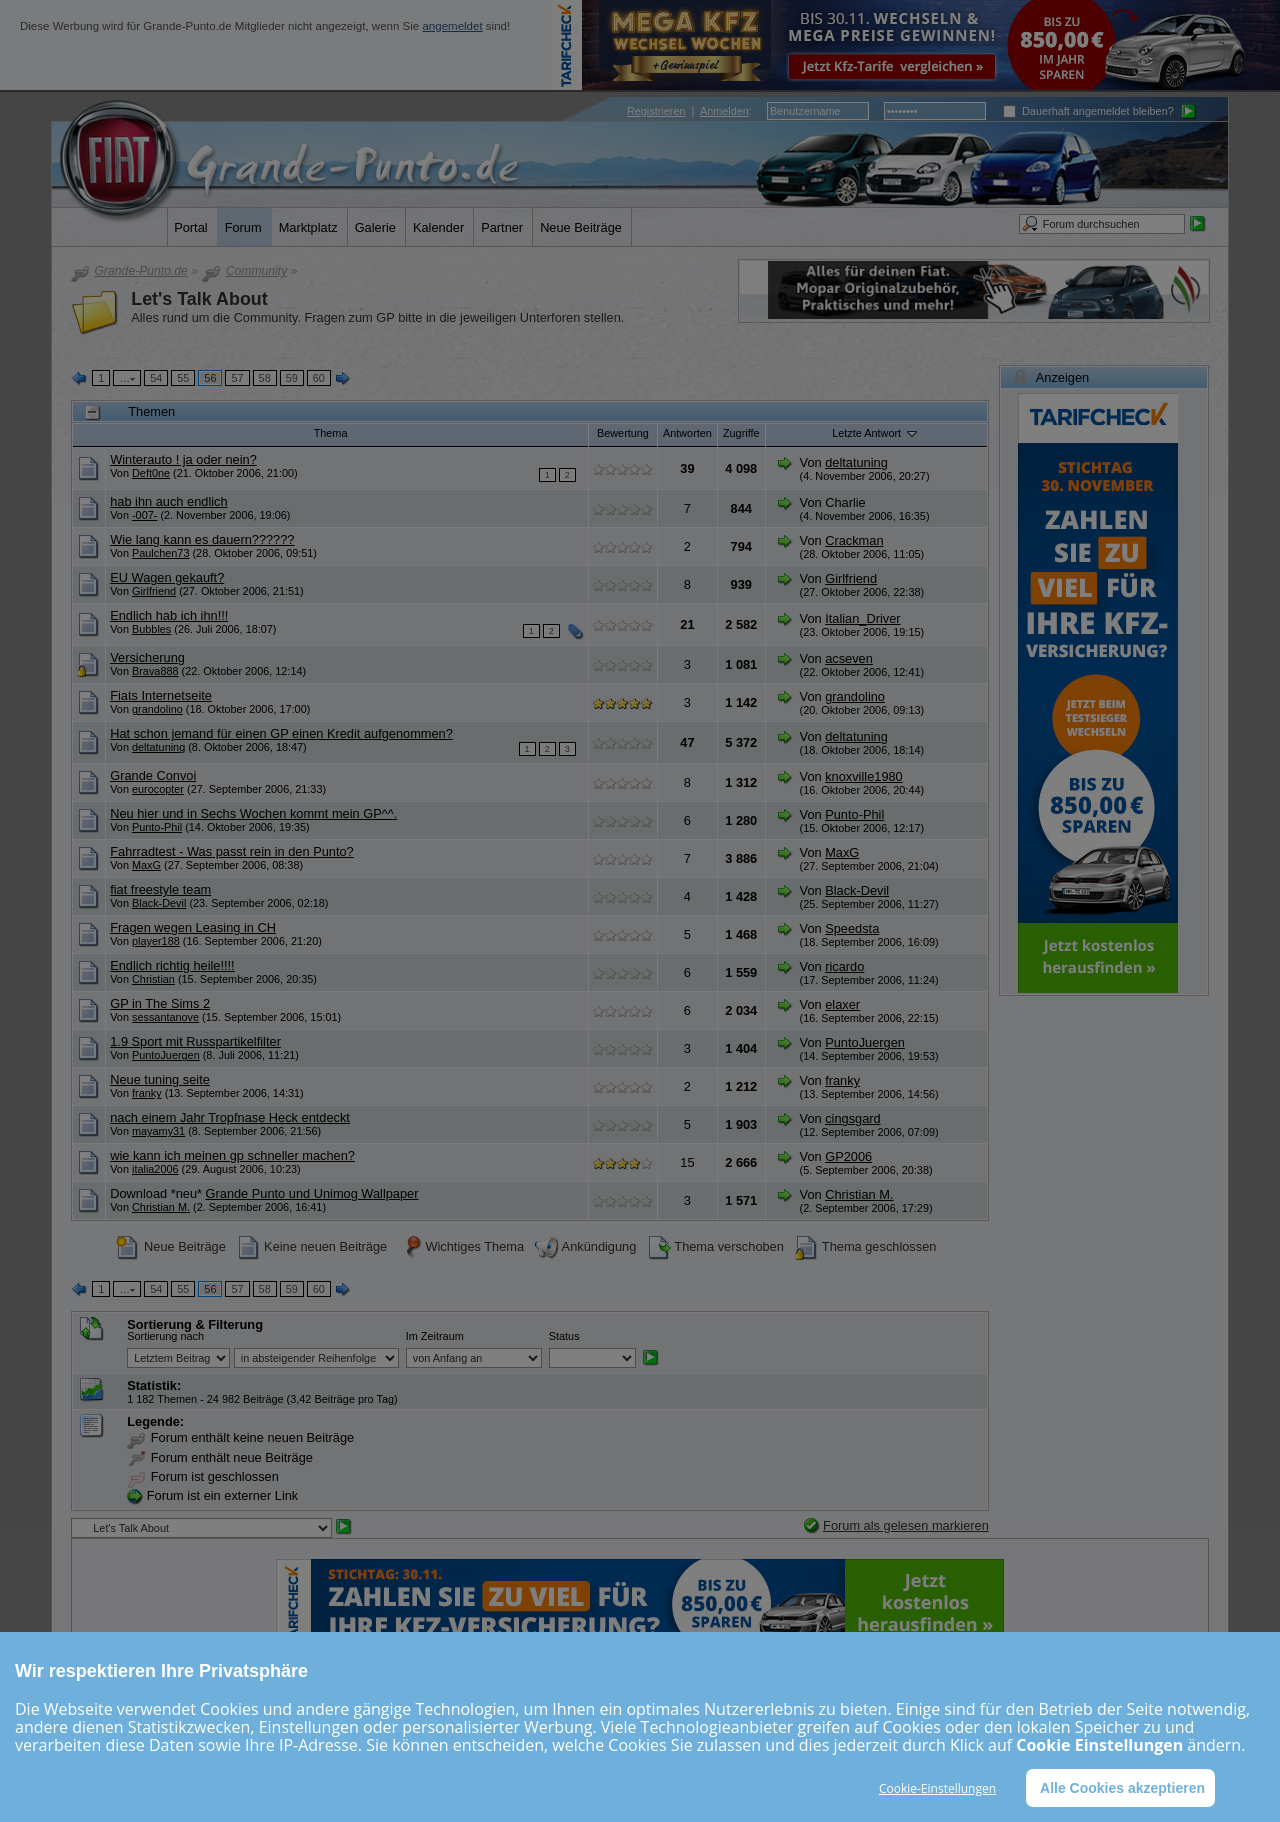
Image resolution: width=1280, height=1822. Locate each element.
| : (689, 111)
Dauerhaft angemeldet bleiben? (1088, 111)
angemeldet (452, 26)
